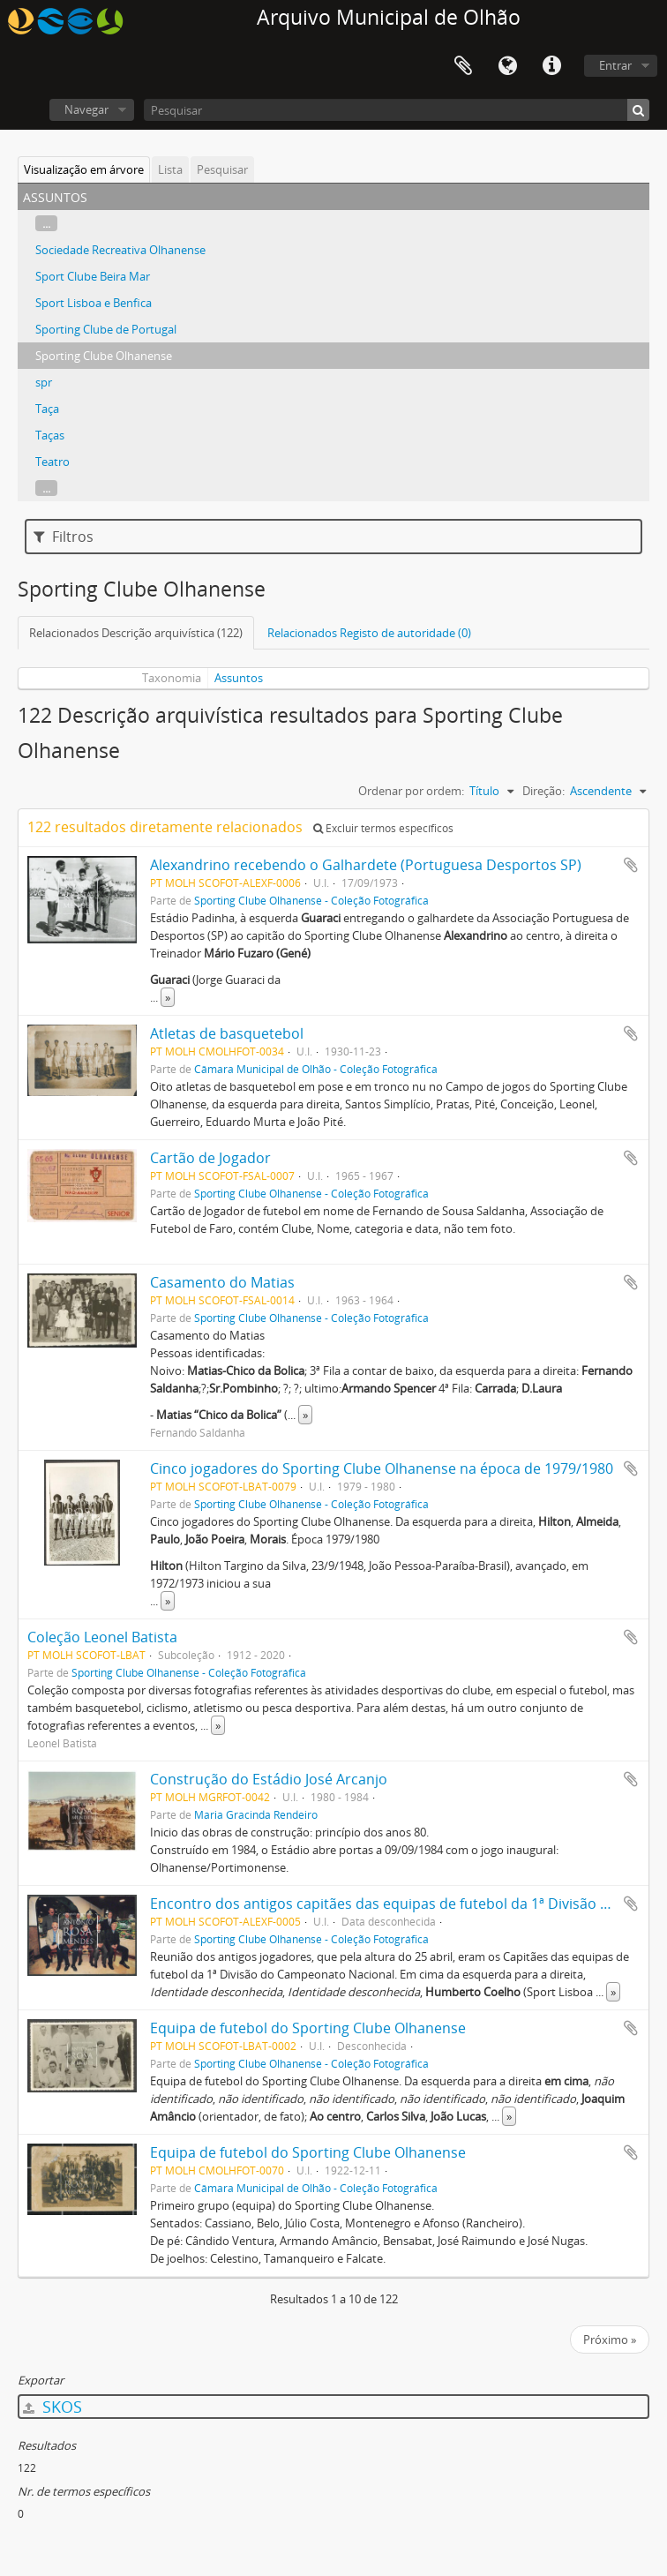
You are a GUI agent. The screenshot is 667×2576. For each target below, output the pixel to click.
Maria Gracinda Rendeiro (256, 1814)
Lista (170, 169)
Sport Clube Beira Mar (92, 276)
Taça (47, 409)
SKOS (52, 2406)
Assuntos (238, 678)
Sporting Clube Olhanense (103, 356)
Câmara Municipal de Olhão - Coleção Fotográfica (316, 1069)
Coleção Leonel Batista (102, 1637)
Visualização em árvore (84, 169)
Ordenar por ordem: (411, 791)
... (46, 223)
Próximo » (609, 2339)
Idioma (507, 66)
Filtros (64, 536)
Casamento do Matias (222, 1282)
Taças (49, 435)
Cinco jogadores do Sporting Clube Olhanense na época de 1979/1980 (381, 1468)
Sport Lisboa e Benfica (93, 303)
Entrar (615, 65)
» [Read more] (167, 997)
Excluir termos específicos (383, 828)
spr (43, 382)
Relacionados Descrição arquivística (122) (136, 633)
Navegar (86, 109)
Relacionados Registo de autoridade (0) (369, 633)
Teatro (52, 461)
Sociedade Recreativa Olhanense (120, 250)
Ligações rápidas (551, 66)
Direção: (543, 791)
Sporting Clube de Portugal (105, 329)
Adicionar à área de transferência (631, 865)
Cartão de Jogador (210, 1158)
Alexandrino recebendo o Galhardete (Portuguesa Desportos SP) (365, 865)
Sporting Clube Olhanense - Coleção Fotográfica (311, 900)
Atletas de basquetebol (227, 1033)
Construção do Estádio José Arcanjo (268, 1779)
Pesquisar (222, 169)
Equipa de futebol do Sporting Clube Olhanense (308, 2028)
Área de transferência (463, 66)
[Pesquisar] (396, 110)
